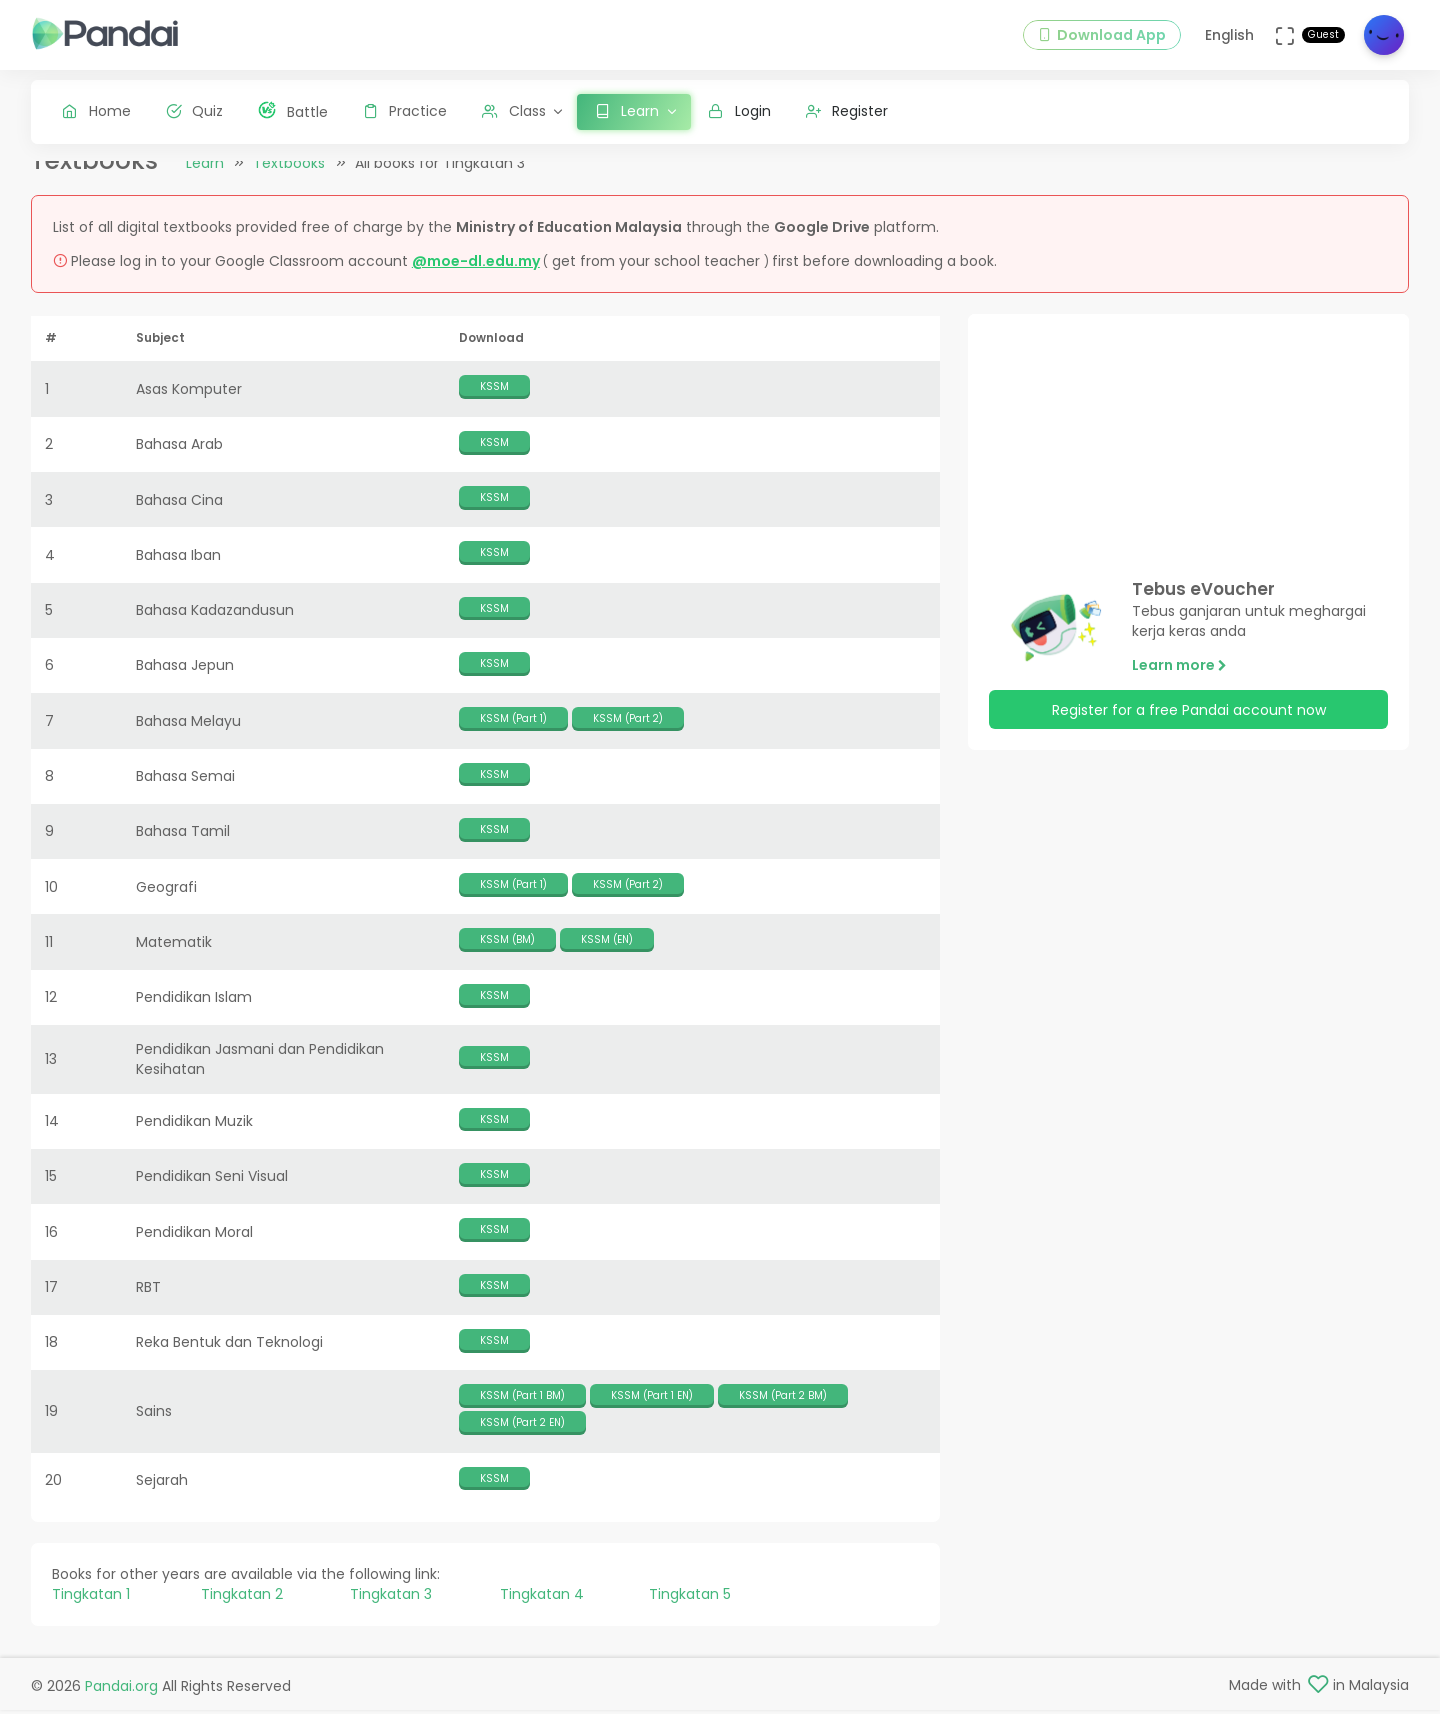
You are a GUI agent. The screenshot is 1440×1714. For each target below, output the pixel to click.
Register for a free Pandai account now (1189, 725)
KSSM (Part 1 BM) (522, 1410)
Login (739, 111)
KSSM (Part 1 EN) (652, 1410)
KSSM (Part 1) (513, 734)
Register (847, 111)
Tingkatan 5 (690, 1610)
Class (514, 111)
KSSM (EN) (607, 955)
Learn (205, 179)
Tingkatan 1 (91, 1610)
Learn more (1179, 681)
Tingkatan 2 (242, 1610)
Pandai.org (121, 1689)
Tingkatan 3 (391, 1610)
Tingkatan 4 (542, 1610)
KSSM (494, 402)
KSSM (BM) (507, 955)
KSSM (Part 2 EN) (522, 1438)
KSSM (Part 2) (628, 734)
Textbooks (289, 179)
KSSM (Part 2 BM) (783, 1410)
